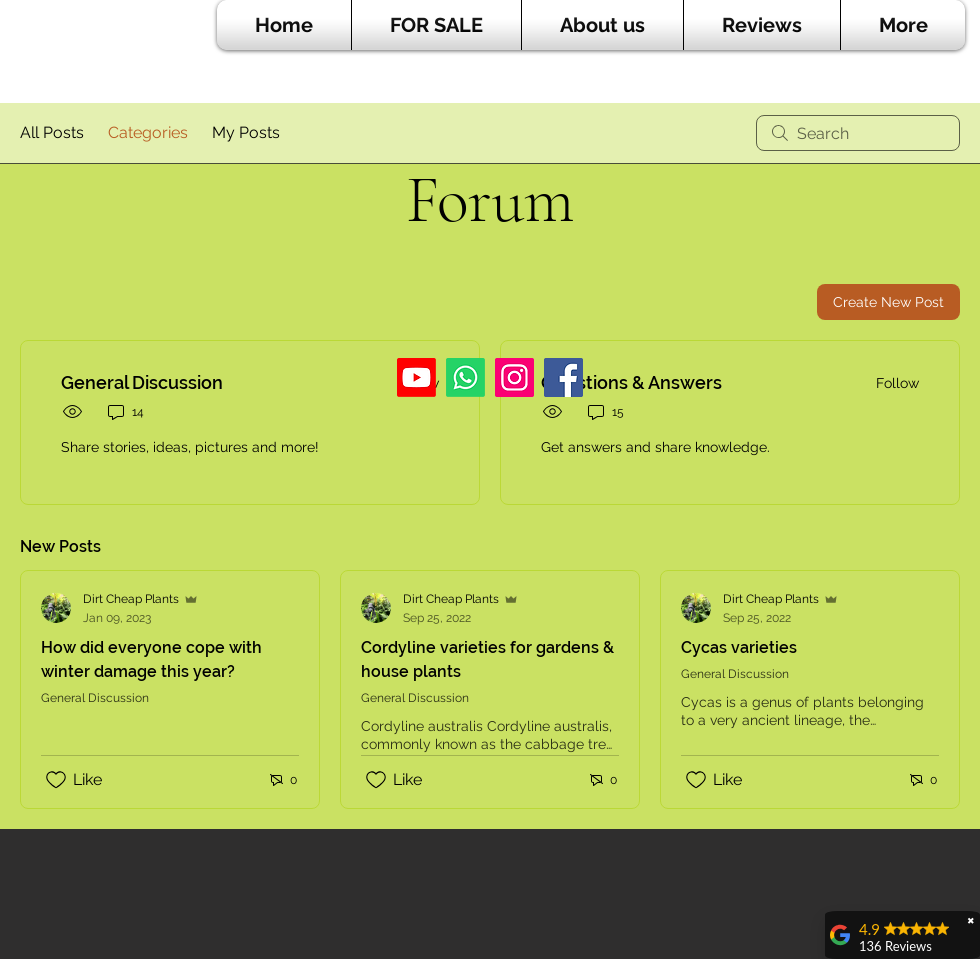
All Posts (52, 132)
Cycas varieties (739, 647)
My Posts (246, 132)
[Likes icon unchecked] (56, 780)
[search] (858, 133)
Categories (148, 132)
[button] (436, 25)
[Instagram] (514, 377)
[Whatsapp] (465, 377)
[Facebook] (563, 377)
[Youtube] (416, 377)
